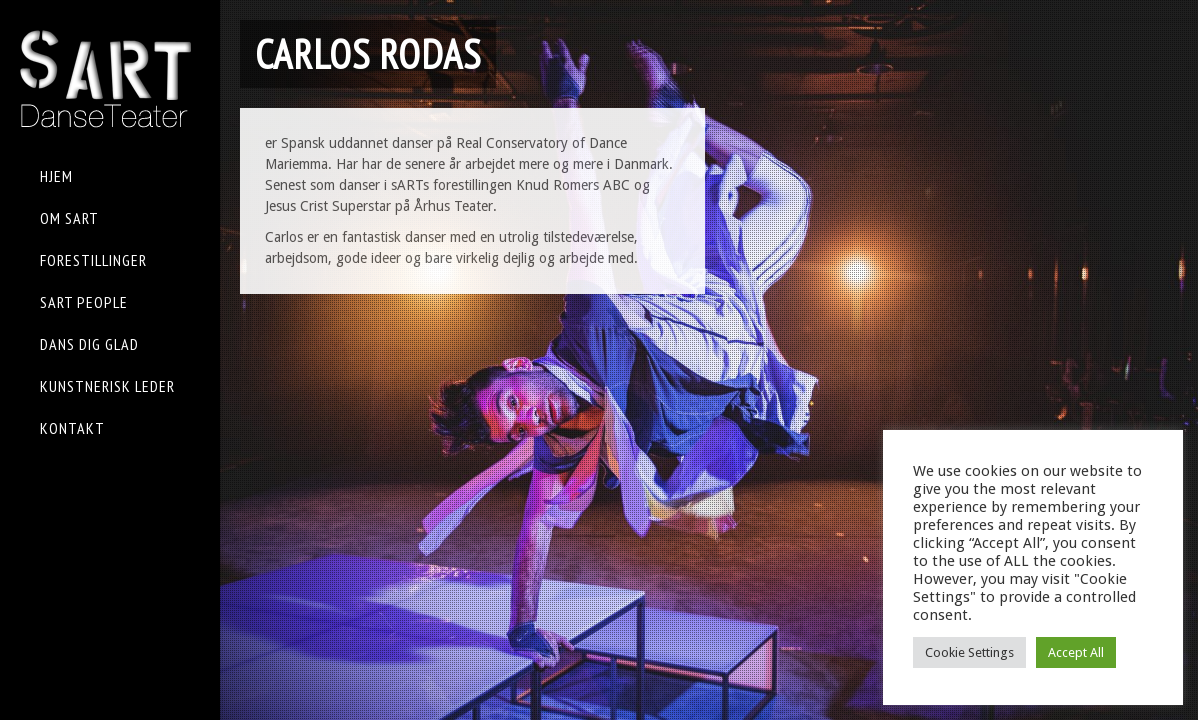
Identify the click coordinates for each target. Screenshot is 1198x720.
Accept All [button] (1076, 652)
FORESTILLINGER (93, 260)
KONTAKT (72, 428)
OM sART (69, 218)
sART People (84, 302)
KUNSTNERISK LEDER (107, 386)
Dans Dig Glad (89, 344)
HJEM (56, 176)
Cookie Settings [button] (969, 652)
